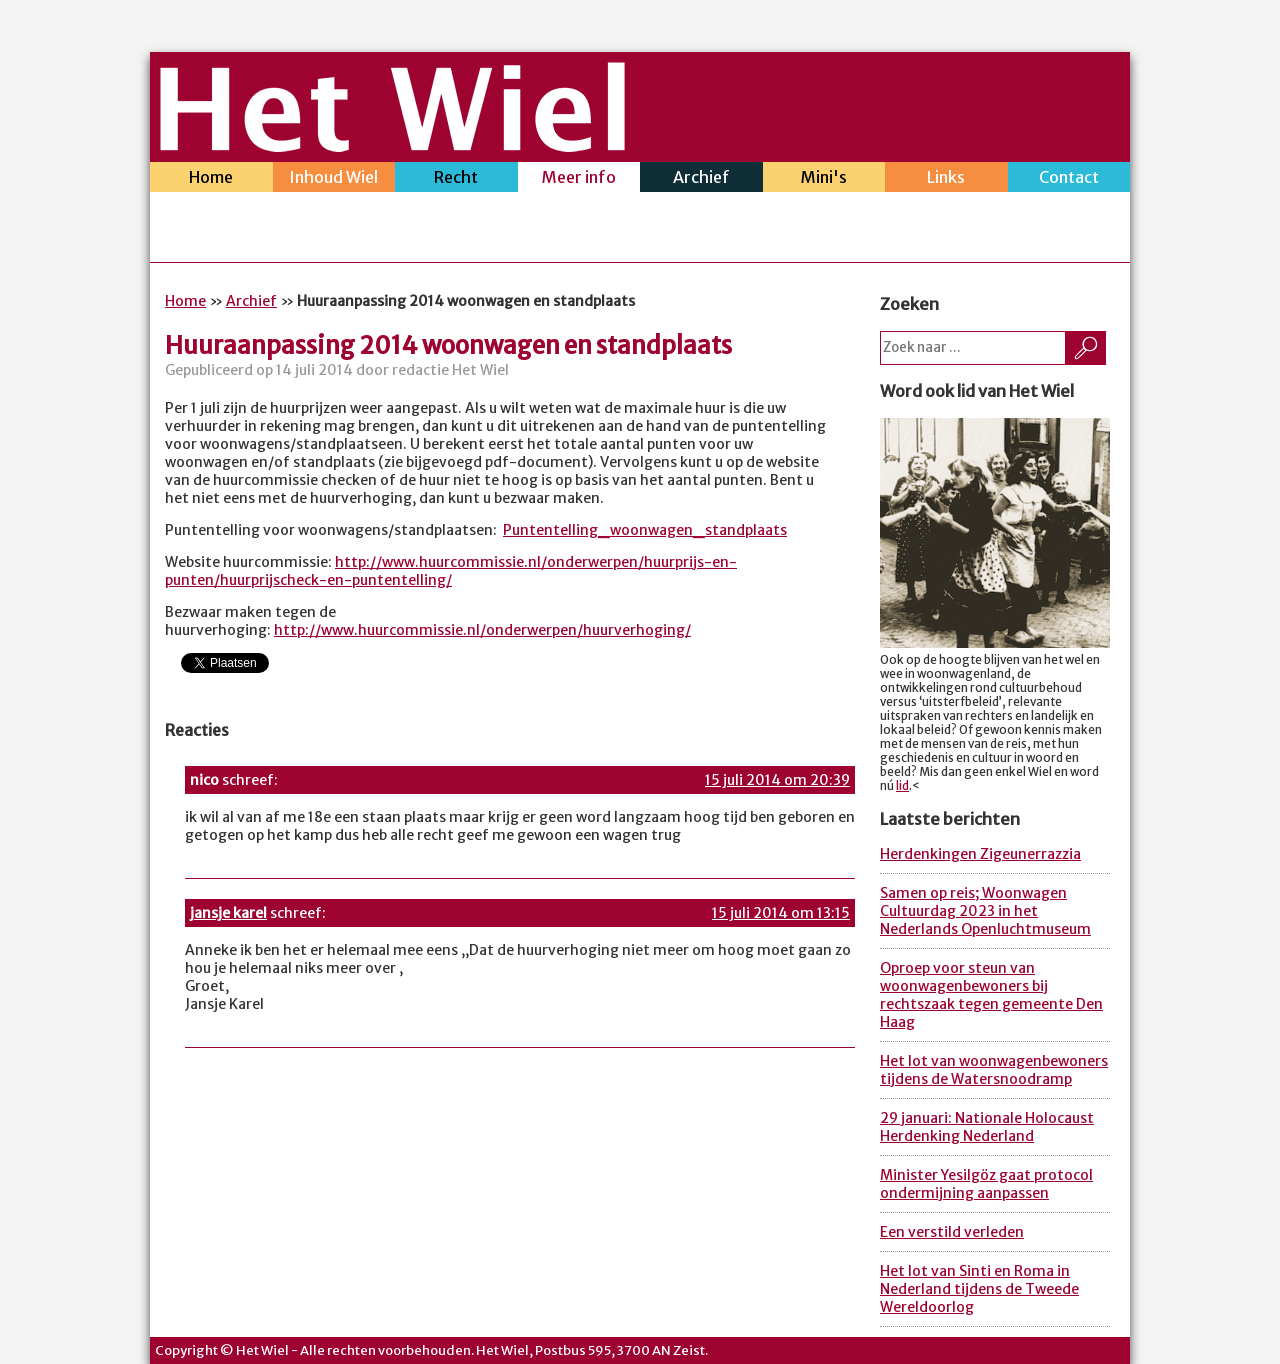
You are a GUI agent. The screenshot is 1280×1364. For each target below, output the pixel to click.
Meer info (579, 179)
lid (902, 786)
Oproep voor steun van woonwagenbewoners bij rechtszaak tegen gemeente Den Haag (991, 995)
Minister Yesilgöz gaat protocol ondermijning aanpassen (986, 1184)
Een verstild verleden (952, 1232)
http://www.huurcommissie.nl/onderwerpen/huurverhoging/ (482, 630)
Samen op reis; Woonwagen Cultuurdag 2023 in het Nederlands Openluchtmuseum (985, 911)
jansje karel (228, 913)
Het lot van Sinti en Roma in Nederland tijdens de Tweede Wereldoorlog (979, 1289)
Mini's (824, 179)
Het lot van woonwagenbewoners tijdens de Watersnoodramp (994, 1070)
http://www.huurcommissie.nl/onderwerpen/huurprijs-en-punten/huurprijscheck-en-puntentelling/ (451, 571)
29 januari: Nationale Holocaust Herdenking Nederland (987, 1127)
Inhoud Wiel (334, 179)
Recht (456, 179)
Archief (701, 179)
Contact (1069, 179)
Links (946, 179)
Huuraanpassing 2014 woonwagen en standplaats (448, 345)
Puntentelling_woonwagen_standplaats (645, 530)
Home (211, 179)
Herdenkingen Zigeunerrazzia (980, 854)
